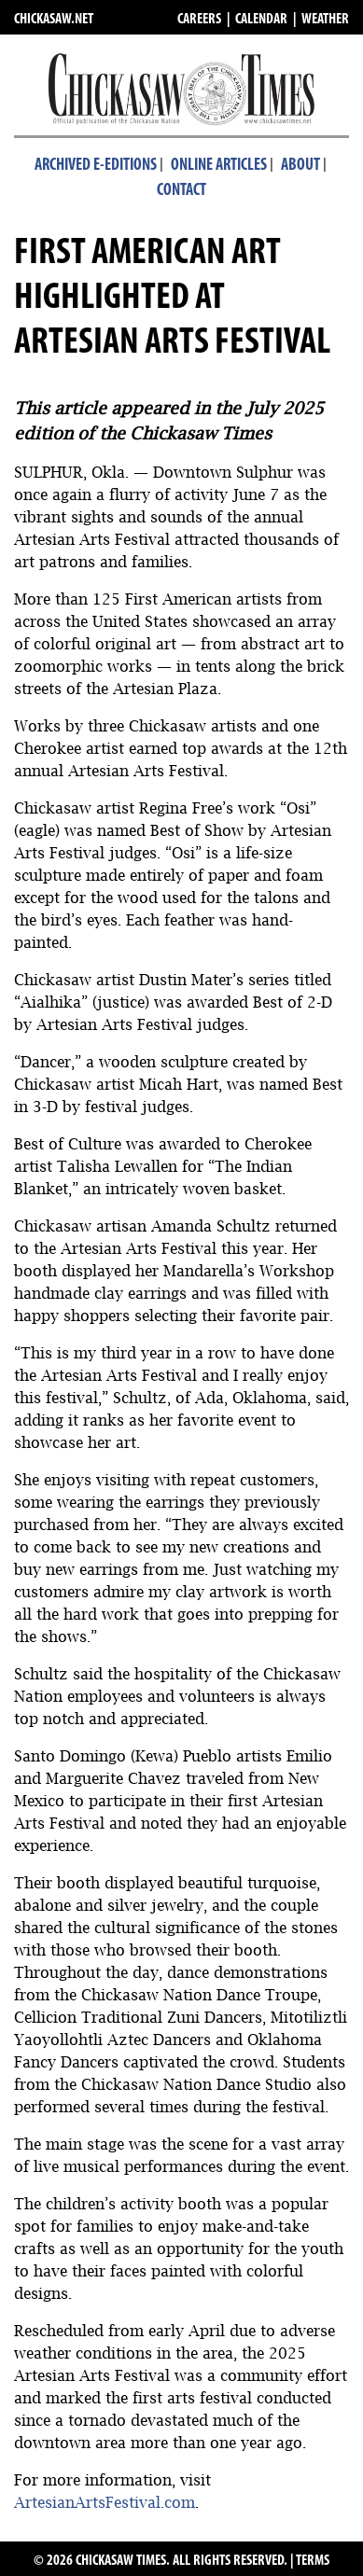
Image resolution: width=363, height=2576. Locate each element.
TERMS (312, 2561)
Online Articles (219, 165)
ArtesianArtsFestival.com (104, 2502)
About (300, 165)
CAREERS (199, 19)
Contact (181, 191)
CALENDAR (261, 19)
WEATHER (325, 19)
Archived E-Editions (96, 165)
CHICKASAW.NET (53, 19)
